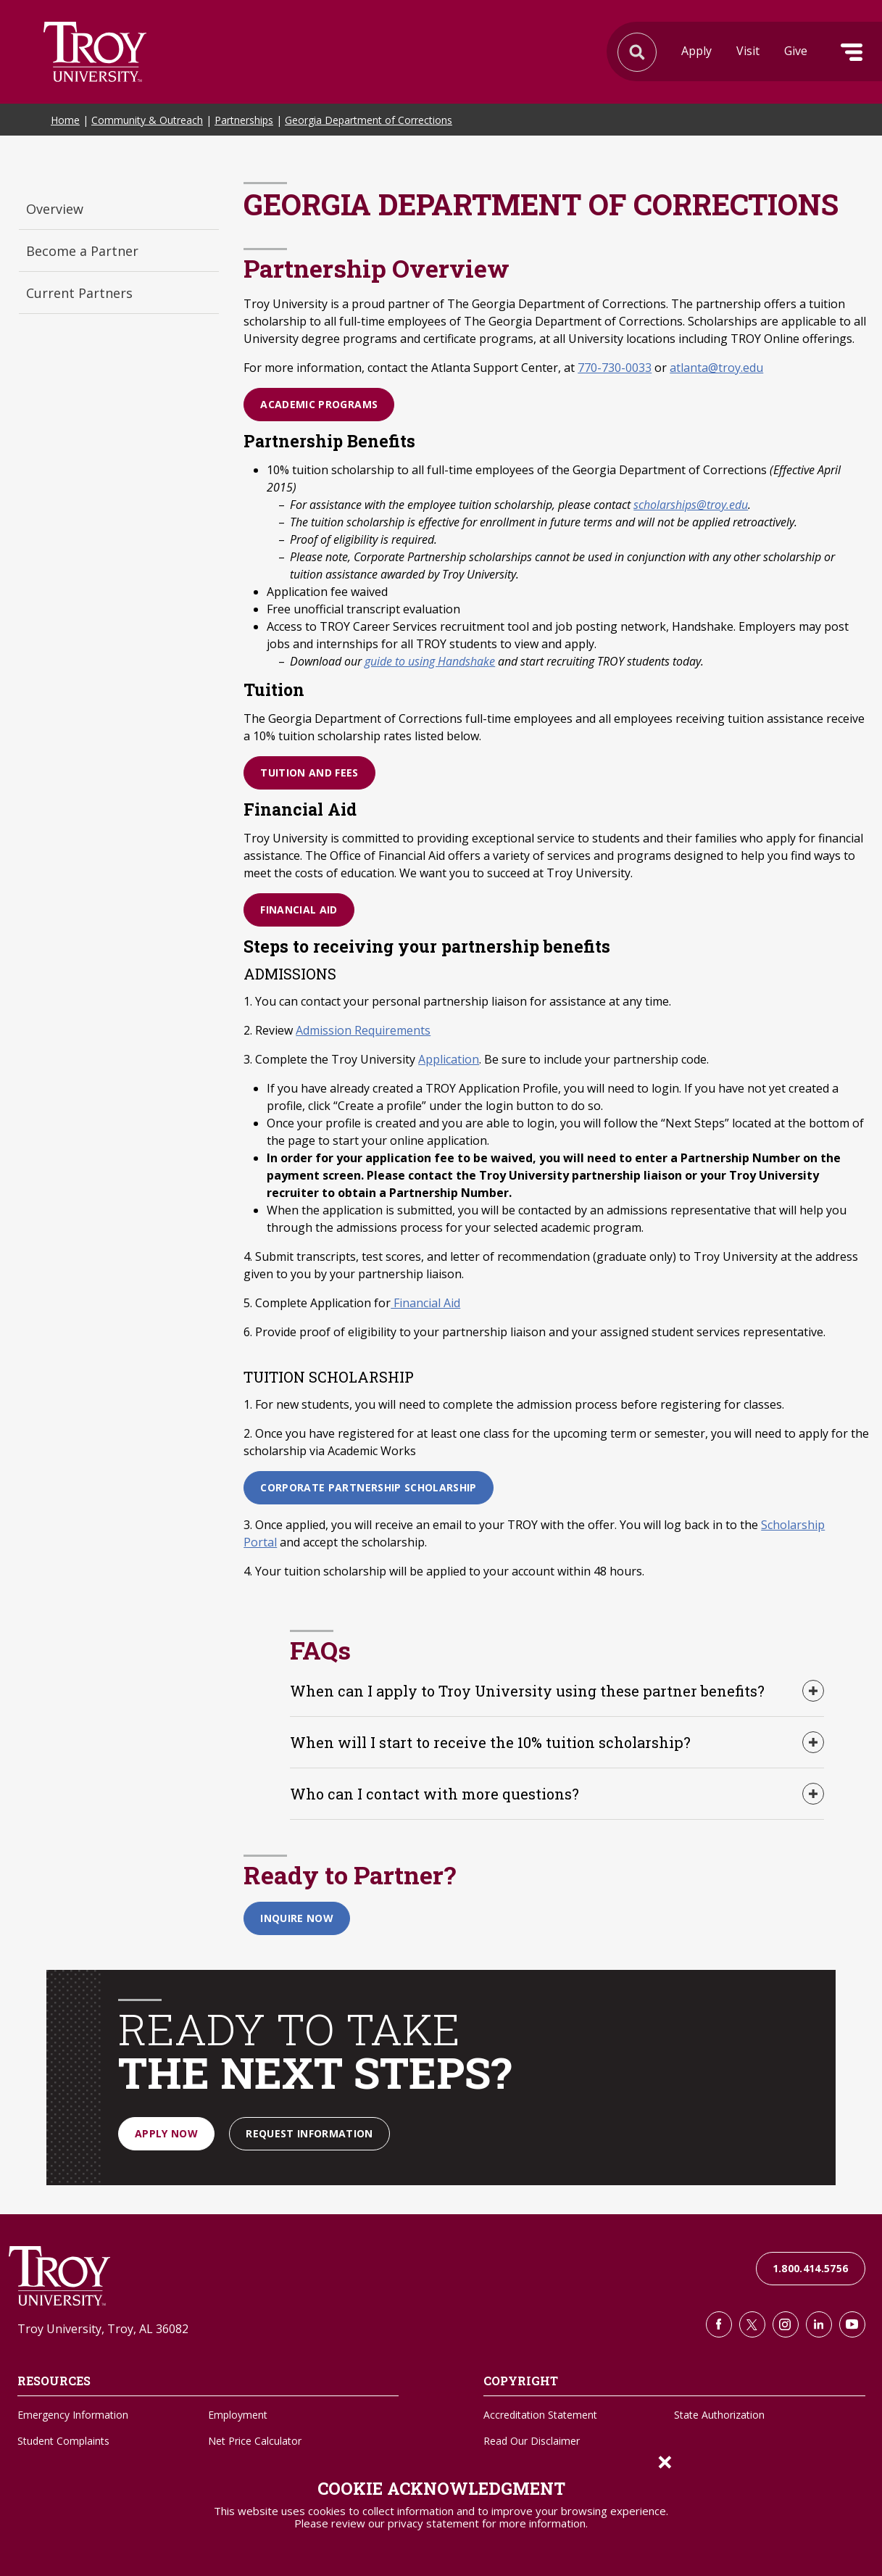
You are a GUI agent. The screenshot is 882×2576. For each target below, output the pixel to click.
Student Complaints (63, 2441)
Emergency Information (72, 2415)
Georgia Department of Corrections (368, 120)
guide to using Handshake (430, 661)
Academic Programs (319, 404)
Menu (851, 52)
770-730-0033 (615, 368)
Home (65, 120)
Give (795, 51)
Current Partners (79, 293)
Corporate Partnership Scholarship (368, 1487)
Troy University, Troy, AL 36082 (102, 2329)
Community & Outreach (147, 120)
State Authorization (719, 2415)
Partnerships (244, 120)
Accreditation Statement (540, 2415)
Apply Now (166, 2133)
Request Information (309, 2133)
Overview (54, 209)
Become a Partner (82, 251)
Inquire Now (296, 1918)
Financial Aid (299, 909)
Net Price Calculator (254, 2441)
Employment (237, 2415)
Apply (696, 51)
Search (94, 52)
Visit (748, 51)
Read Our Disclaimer (531, 2441)
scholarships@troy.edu (690, 505)
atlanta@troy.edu (716, 368)
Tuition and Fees (309, 772)
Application (448, 1059)
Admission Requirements (363, 1030)
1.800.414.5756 (811, 2268)
